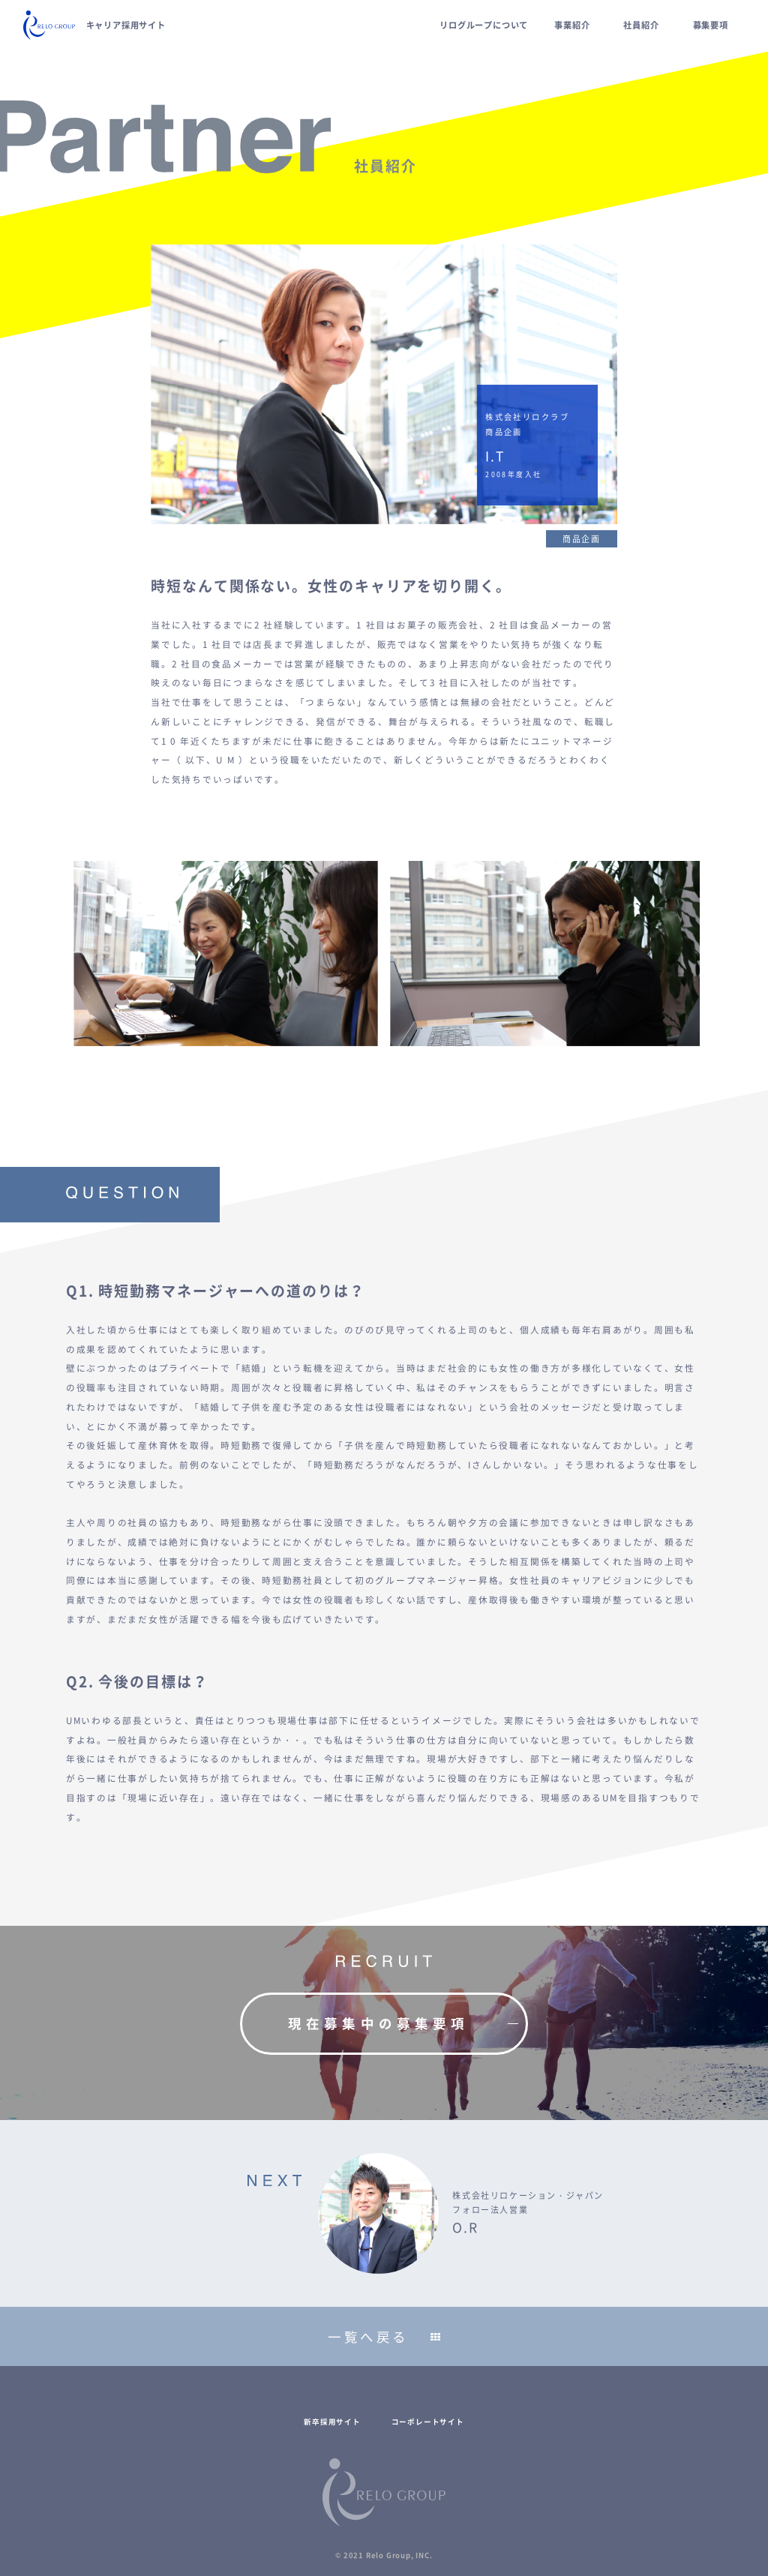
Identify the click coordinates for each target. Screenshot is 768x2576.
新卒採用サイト (332, 2421)
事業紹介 (572, 25)
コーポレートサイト (428, 2421)
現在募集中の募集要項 (378, 2023)
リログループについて (484, 25)
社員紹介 (640, 25)
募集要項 (710, 25)
